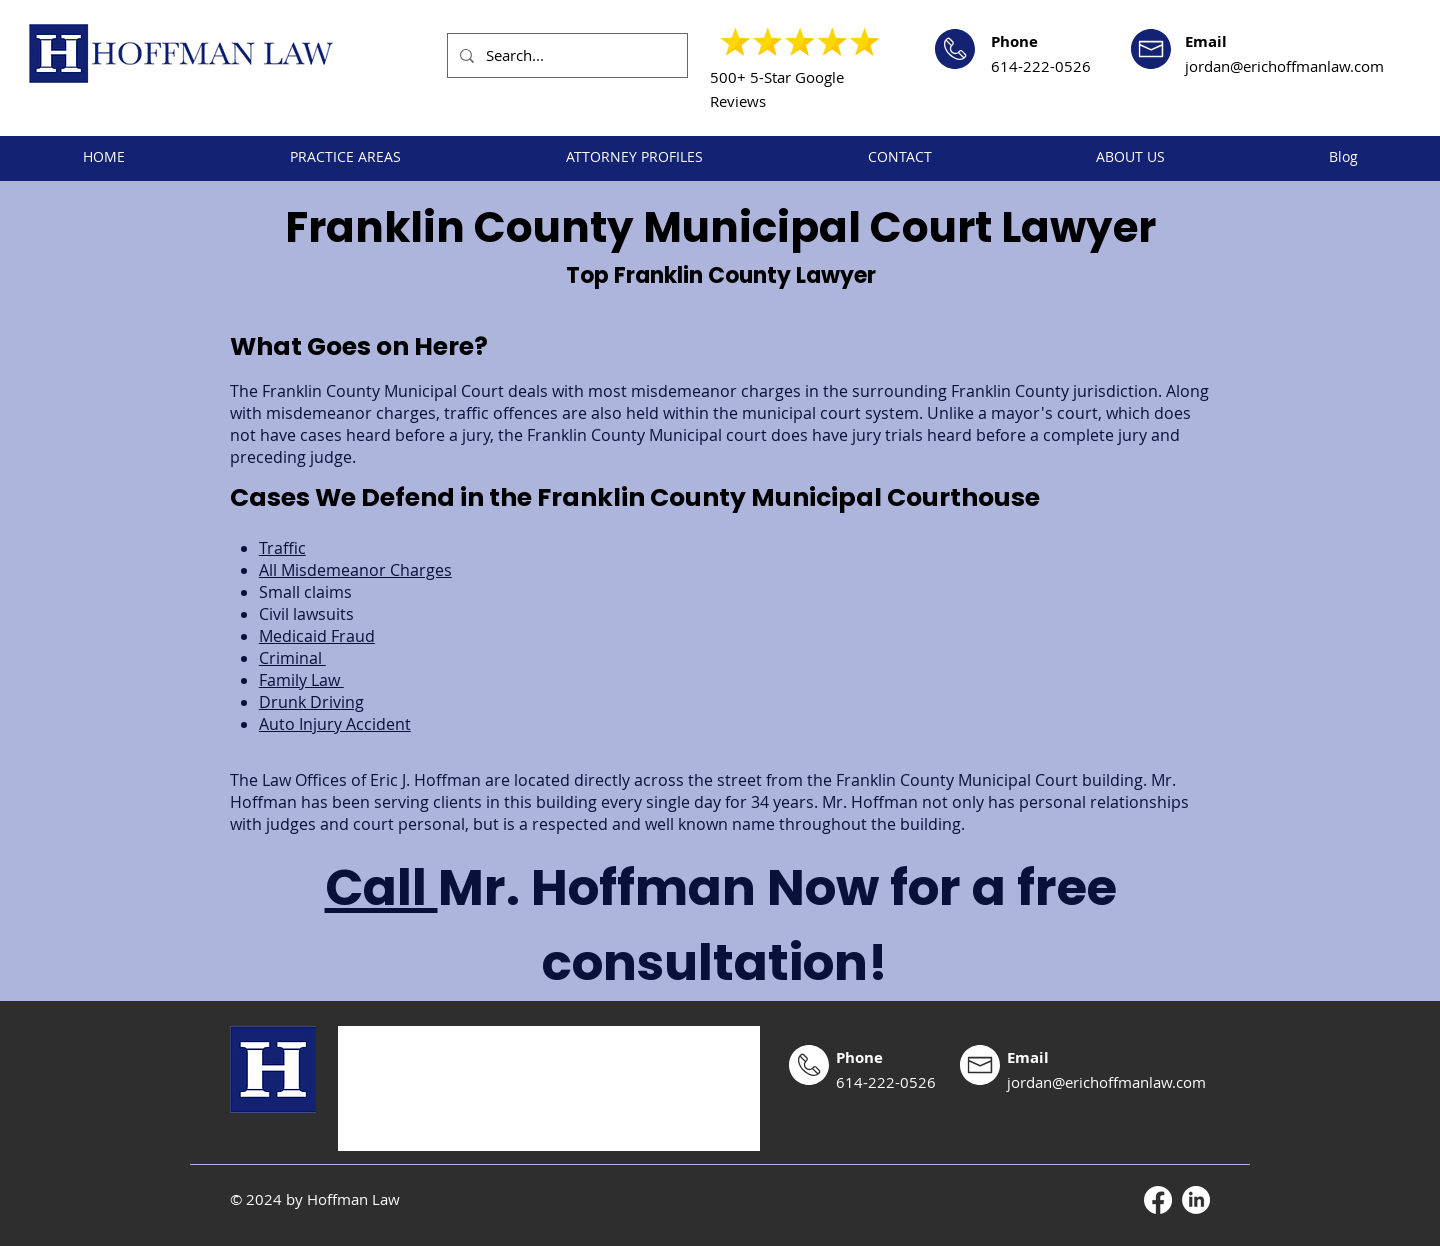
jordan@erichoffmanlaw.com (1284, 66)
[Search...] (565, 55)
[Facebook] (1158, 1200)
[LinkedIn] (1196, 1200)
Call (381, 888)
